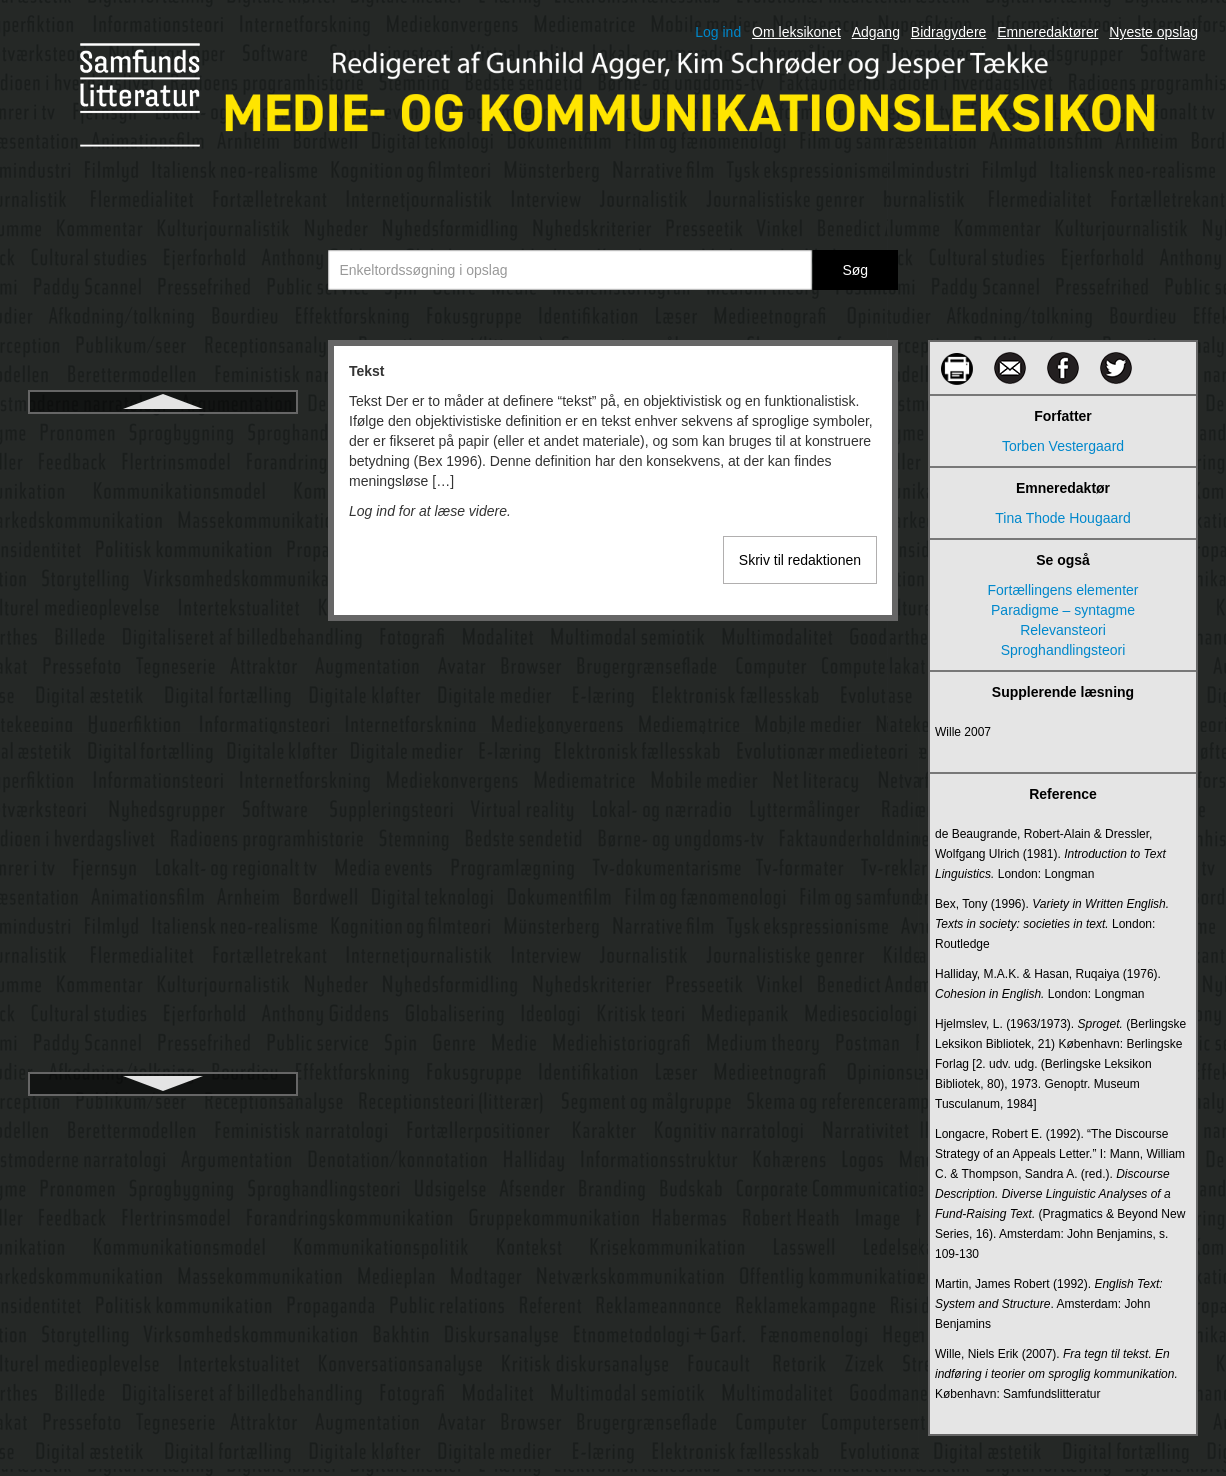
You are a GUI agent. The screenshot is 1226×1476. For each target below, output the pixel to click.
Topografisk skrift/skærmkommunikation (163, 649)
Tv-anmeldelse (163, 973)
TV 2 (163, 865)
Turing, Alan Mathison (163, 793)
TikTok (163, 577)
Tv (163, 829)
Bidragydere (949, 32)
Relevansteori (1063, 630)
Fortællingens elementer (1063, 590)
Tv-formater (163, 1045)
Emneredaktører (1047, 32)
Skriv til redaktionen (800, 560)
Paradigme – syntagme (1063, 610)
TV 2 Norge (163, 901)
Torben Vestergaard (1063, 446)
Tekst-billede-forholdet (163, 469)
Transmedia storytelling (163, 685)
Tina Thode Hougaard (1062, 518)
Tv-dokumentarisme (163, 1009)
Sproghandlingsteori (1063, 650)
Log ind (718, 32)
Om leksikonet (796, 32)
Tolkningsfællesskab (162, 613)
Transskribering (163, 721)
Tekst (163, 433)
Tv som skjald (163, 937)
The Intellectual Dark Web (163, 541)
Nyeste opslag (1153, 32)
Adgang (876, 32)
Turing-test (163, 757)
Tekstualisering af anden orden (163, 505)
